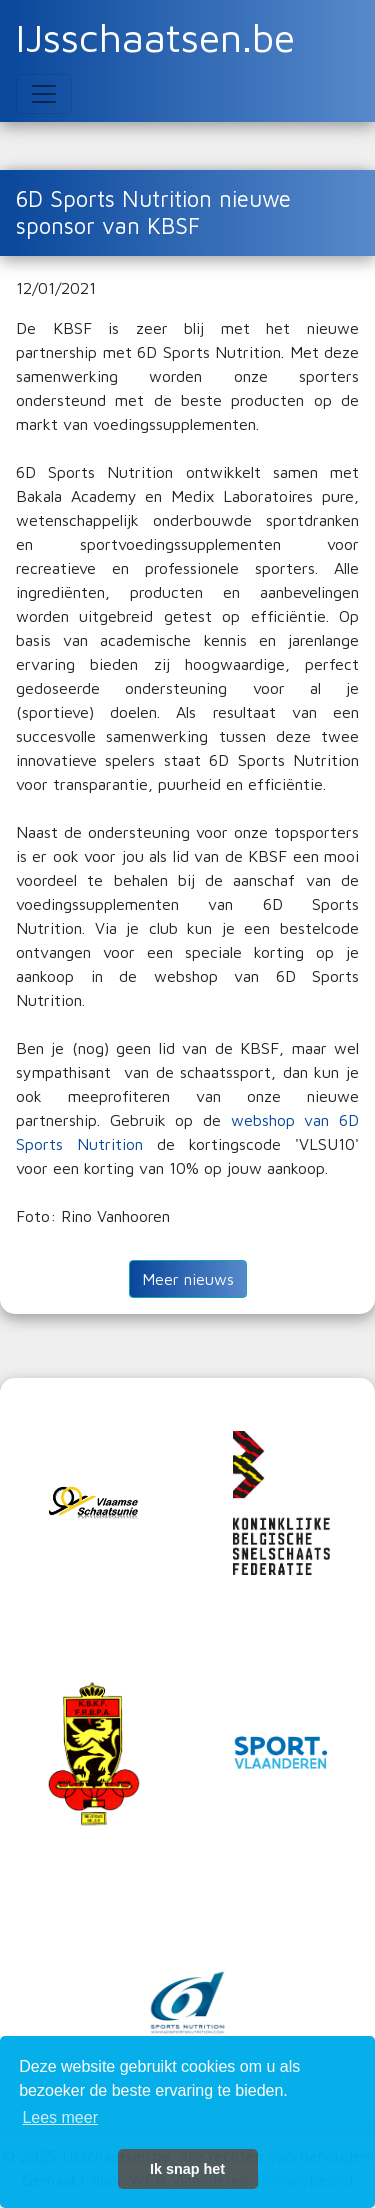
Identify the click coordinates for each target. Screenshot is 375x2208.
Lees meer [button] (60, 2117)
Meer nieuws (188, 1279)
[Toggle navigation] (44, 94)
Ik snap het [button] (187, 2169)
